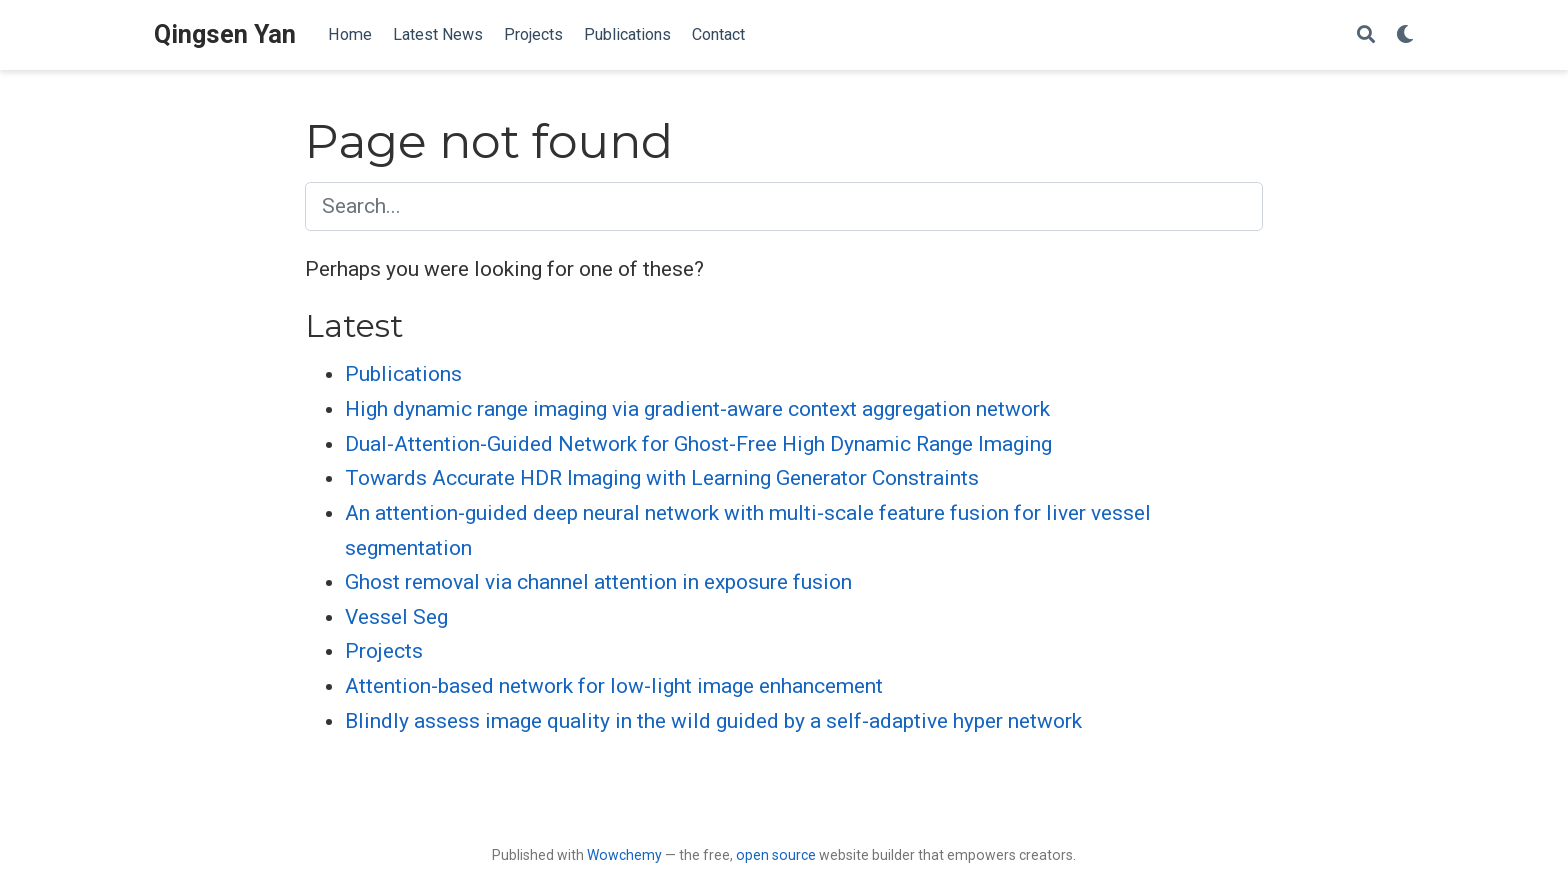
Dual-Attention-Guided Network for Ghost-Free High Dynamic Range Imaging (698, 444)
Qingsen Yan (225, 34)
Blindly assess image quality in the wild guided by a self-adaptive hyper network (713, 721)
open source (776, 855)
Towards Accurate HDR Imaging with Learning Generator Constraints (662, 478)
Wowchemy (624, 855)
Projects (384, 651)
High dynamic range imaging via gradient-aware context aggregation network (697, 409)
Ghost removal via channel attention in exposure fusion (598, 582)
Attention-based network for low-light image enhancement (614, 686)
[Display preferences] (1405, 35)
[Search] (1366, 35)
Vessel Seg (396, 617)
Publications (403, 374)
